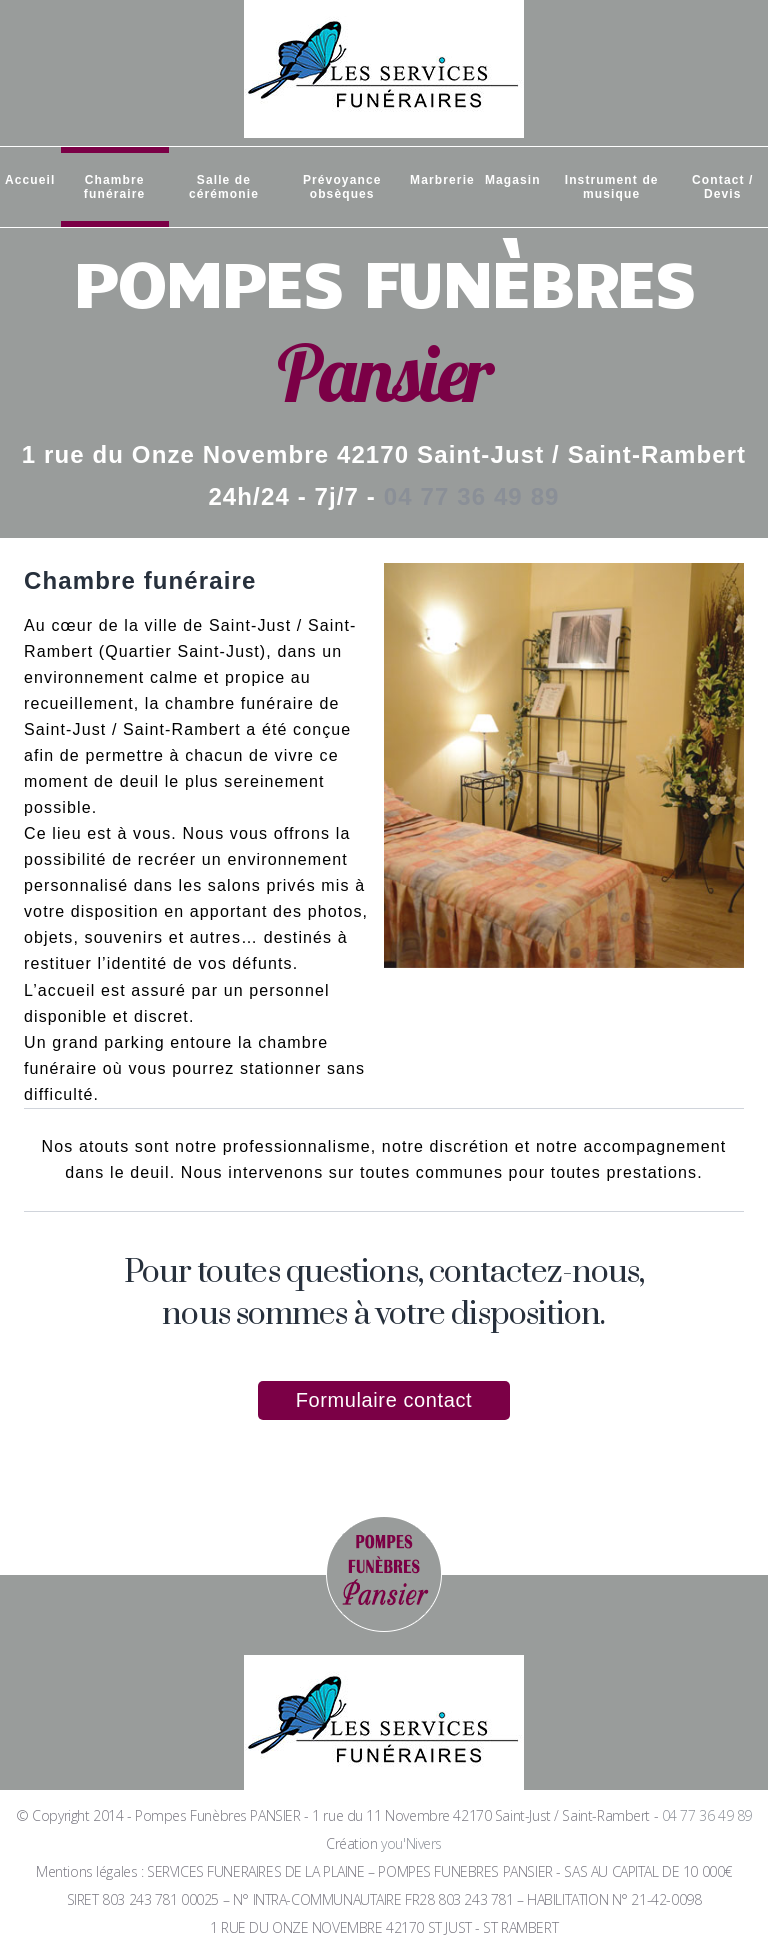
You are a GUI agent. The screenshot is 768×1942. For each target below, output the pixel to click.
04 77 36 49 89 (472, 496)
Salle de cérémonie (224, 187)
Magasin (513, 180)
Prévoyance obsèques (342, 187)
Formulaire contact (384, 1400)
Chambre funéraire (114, 187)
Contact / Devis (722, 187)
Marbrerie (442, 180)
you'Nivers (411, 1843)
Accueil (30, 180)
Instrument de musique (612, 187)
